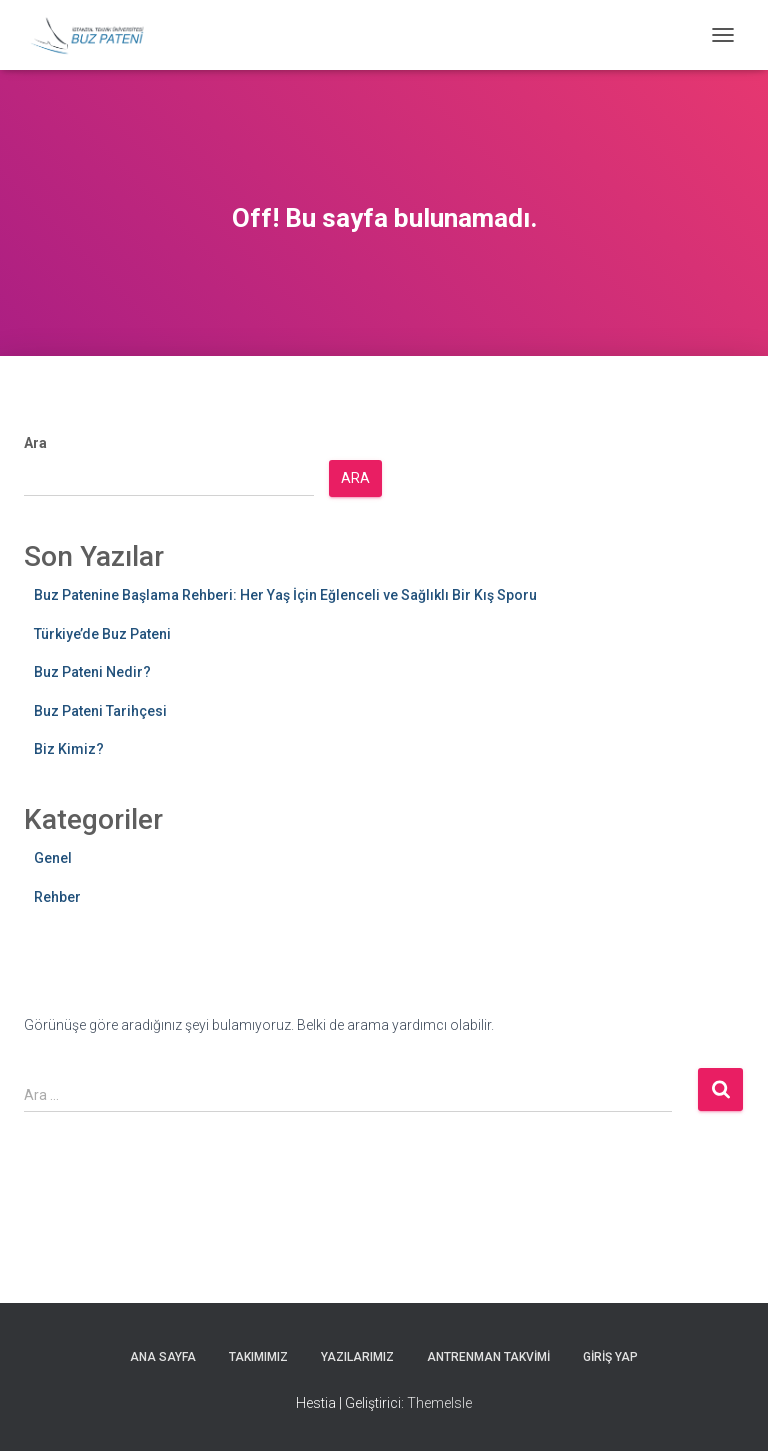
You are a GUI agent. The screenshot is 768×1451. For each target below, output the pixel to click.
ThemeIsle (439, 1403)
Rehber (57, 897)
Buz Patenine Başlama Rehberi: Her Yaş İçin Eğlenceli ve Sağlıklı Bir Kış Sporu (285, 595)
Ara (35, 443)
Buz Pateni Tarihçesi (100, 711)
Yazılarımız (357, 1357)
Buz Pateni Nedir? (92, 672)
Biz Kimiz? (69, 749)
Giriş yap (610, 1357)
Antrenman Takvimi (488, 1357)
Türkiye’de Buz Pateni (102, 634)
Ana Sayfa (163, 1357)
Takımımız (258, 1357)
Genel (53, 858)
